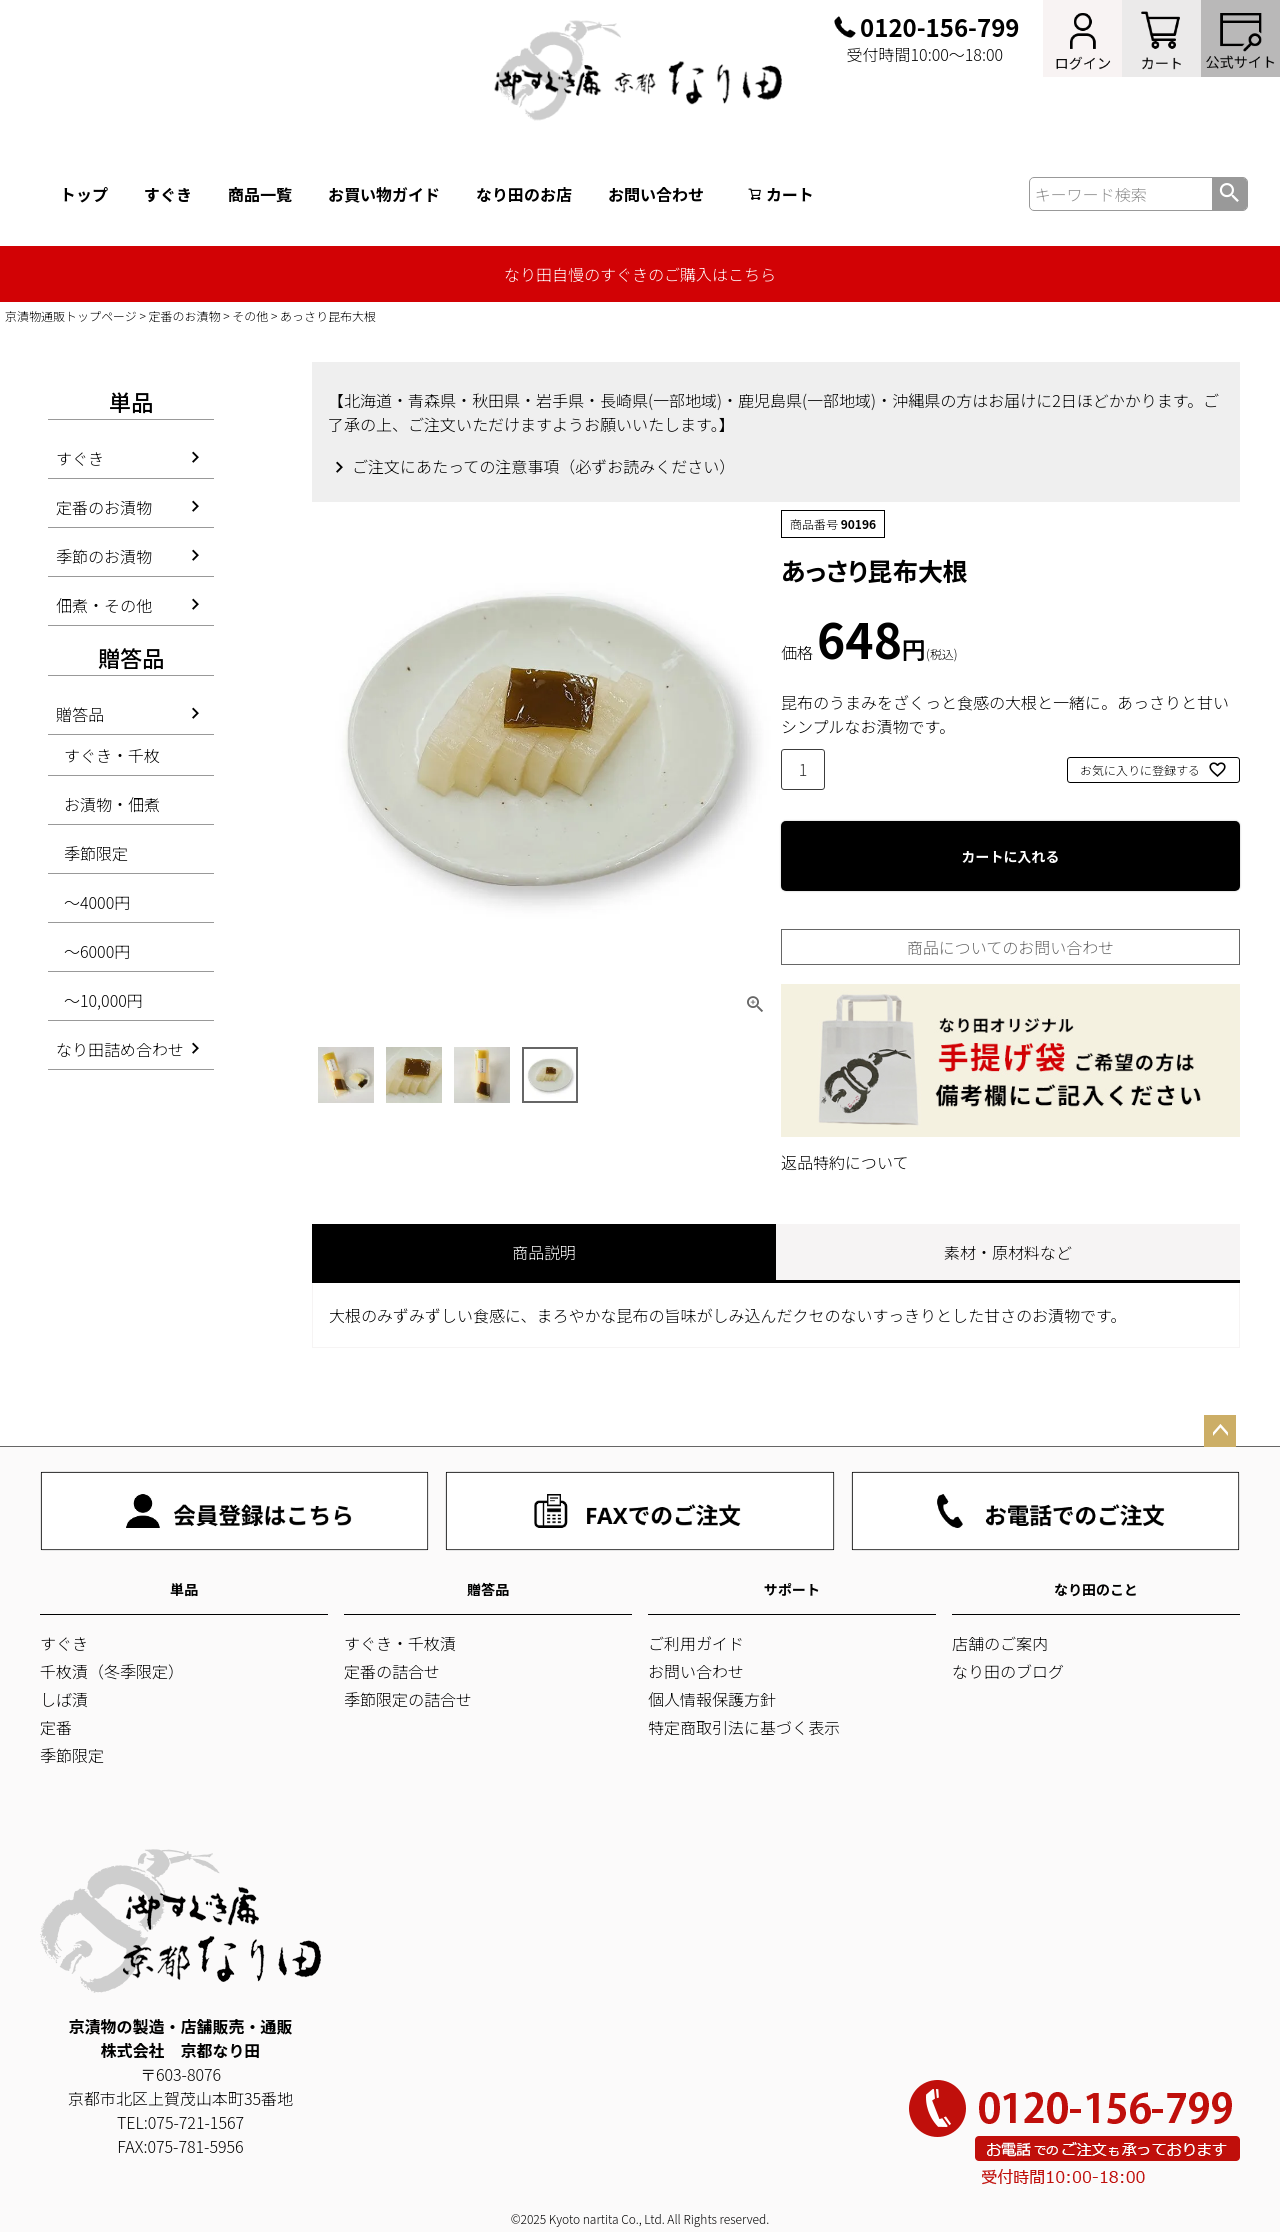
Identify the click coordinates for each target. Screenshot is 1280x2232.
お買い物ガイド (384, 194)
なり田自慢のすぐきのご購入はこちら (640, 274)
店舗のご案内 (1000, 1643)
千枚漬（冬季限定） (112, 1671)
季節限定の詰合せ (408, 1699)
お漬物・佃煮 (112, 804)
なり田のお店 (524, 194)
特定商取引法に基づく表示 (744, 1727)
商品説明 (544, 1252)
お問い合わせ (656, 194)
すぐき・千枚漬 (400, 1643)
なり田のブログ (1008, 1671)
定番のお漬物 (185, 315)
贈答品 (80, 714)
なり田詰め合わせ (120, 1049)
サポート (792, 1589)
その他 (250, 315)
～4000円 (97, 902)
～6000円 (97, 951)
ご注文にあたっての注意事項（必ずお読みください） (543, 466)
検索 (1229, 194)
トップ (84, 194)
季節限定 (96, 853)
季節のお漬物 (104, 556)
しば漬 (64, 1699)
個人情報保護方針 (712, 1699)
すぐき (168, 194)
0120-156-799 (939, 27)
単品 (184, 1589)
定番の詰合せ (392, 1671)
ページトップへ (1220, 1431)
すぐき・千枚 (112, 755)
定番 (56, 1727)
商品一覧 (260, 194)
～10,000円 (103, 1000)
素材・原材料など (1008, 1252)
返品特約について (845, 1162)
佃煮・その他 (104, 605)
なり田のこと (1096, 1589)
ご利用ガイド (696, 1643)
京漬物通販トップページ (71, 315)
